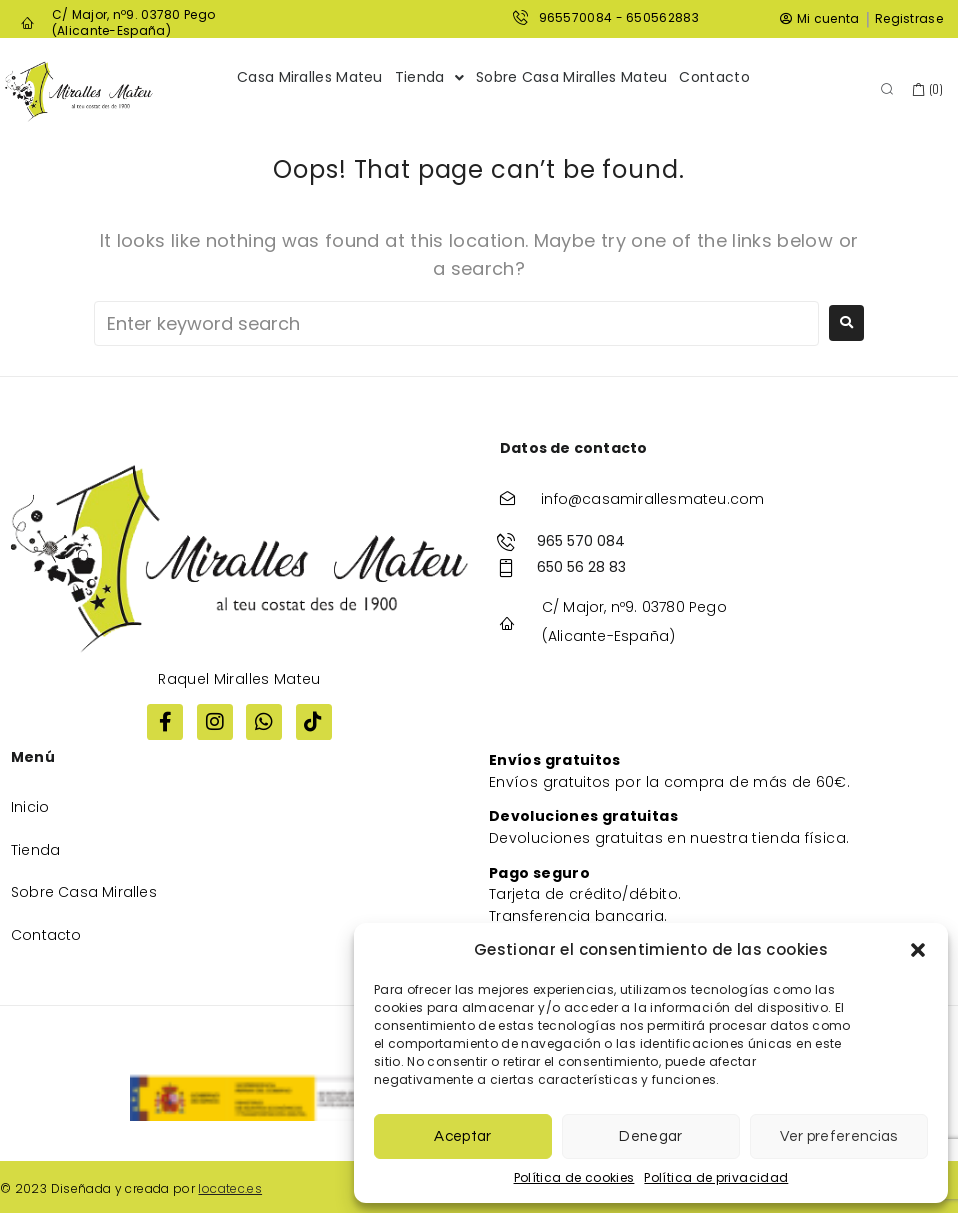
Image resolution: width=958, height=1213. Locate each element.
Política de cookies (574, 1177)
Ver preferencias (838, 1136)
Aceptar (462, 1136)
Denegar (650, 1136)
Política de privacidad (716, 1177)
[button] (918, 950)
